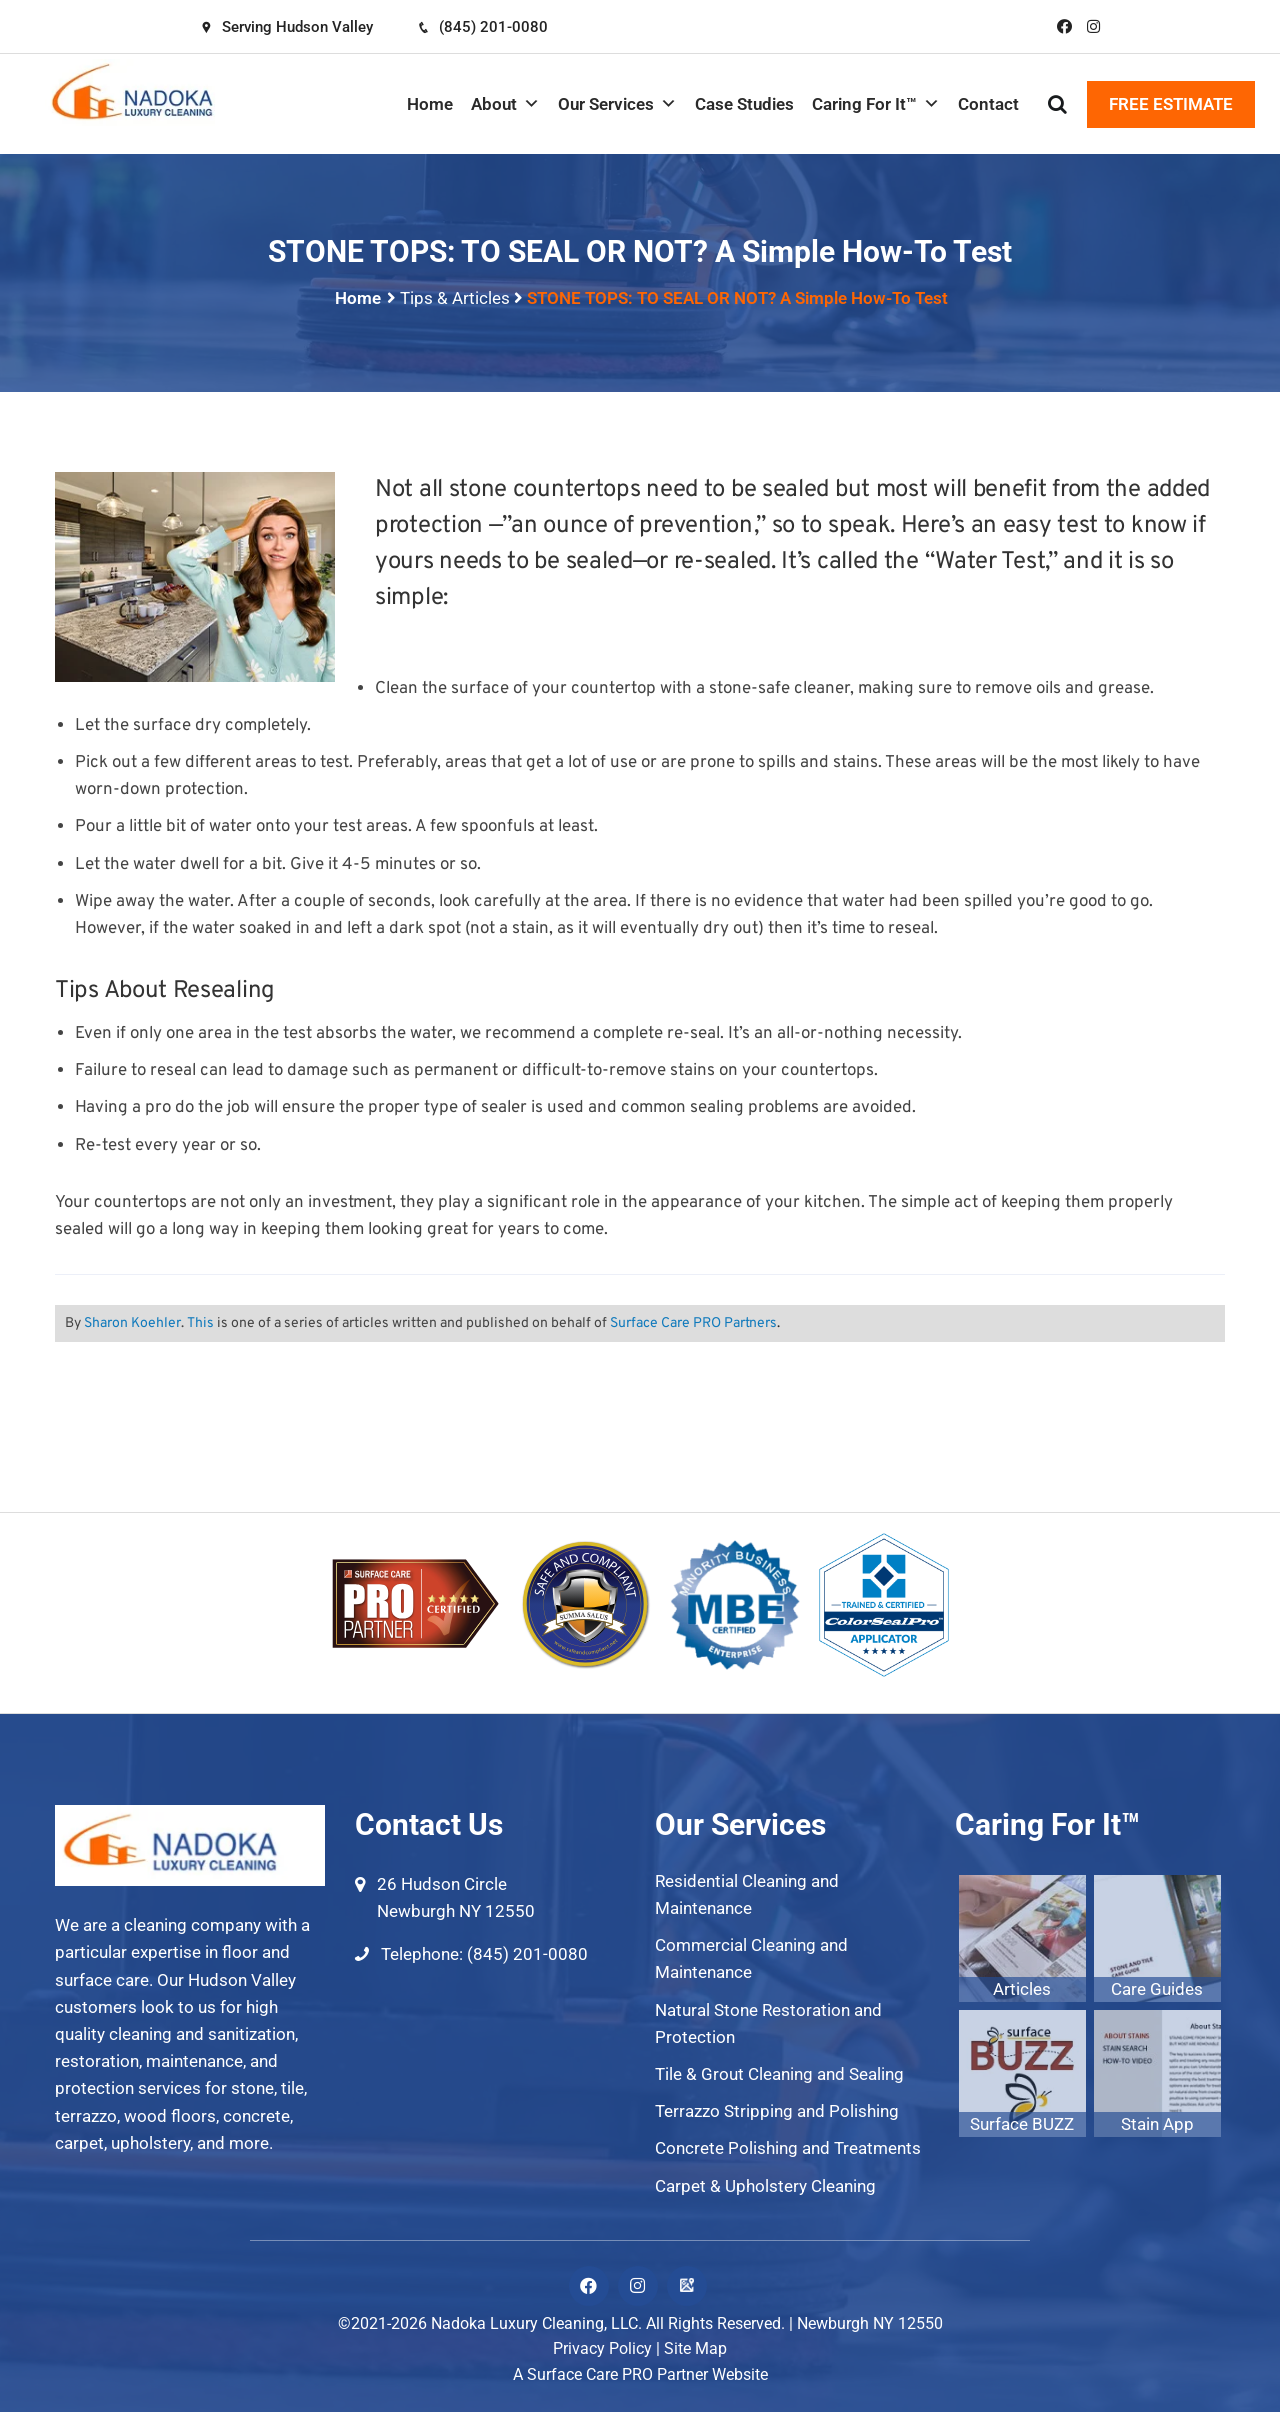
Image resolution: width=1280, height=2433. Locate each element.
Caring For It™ (876, 104)
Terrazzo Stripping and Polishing (777, 2111)
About (505, 104)
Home (430, 104)
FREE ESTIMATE (1171, 104)
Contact (988, 104)
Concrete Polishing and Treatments (788, 2148)
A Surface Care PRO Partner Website (640, 2374)
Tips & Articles (455, 298)
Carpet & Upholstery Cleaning (765, 2186)
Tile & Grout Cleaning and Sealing (779, 2074)
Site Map (695, 2348)
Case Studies (744, 104)
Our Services (617, 104)
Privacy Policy (602, 2348)
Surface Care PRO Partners (693, 1323)
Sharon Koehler (132, 1323)
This (200, 1323)
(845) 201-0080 (482, 27)
